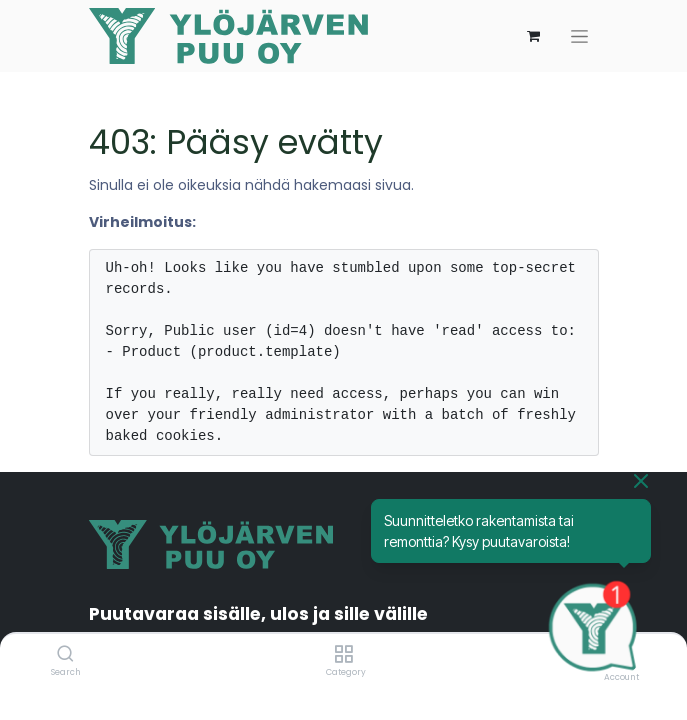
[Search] (65, 655)
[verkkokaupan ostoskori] (534, 36)
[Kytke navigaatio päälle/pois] (579, 36)
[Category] (343, 655)
